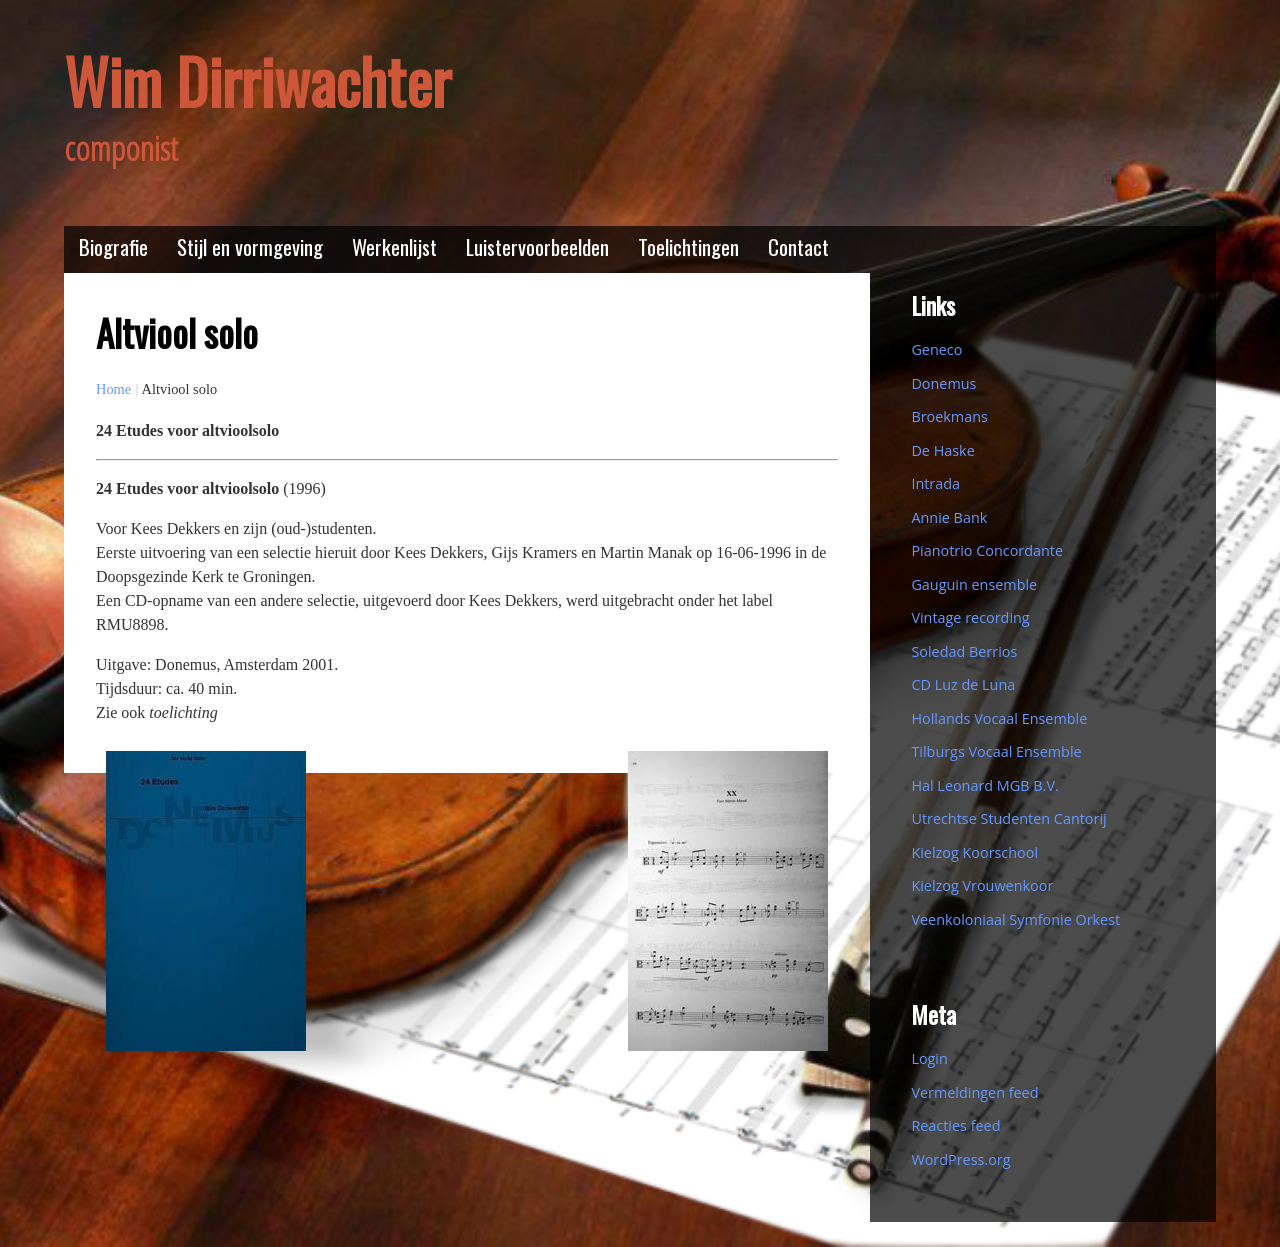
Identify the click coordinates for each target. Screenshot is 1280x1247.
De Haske (942, 450)
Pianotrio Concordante (987, 550)
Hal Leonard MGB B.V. (984, 785)
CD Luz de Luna (963, 684)
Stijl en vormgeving (250, 246)
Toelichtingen (688, 246)
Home (113, 389)
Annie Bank (949, 517)
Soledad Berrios (964, 651)
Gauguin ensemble (974, 584)
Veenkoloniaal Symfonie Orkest (1015, 919)
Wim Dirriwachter (257, 80)
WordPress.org (960, 1159)
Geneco (936, 349)
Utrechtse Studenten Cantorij (1008, 818)
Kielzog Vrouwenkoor (982, 885)
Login (929, 1058)
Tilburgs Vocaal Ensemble (996, 751)
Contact (798, 246)
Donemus (943, 383)
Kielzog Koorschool (974, 852)
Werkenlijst (394, 246)
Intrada (935, 483)
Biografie (113, 246)
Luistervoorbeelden (537, 246)
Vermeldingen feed (974, 1092)
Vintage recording (970, 617)
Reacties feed (955, 1125)
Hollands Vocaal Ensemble (999, 718)
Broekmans (949, 416)
